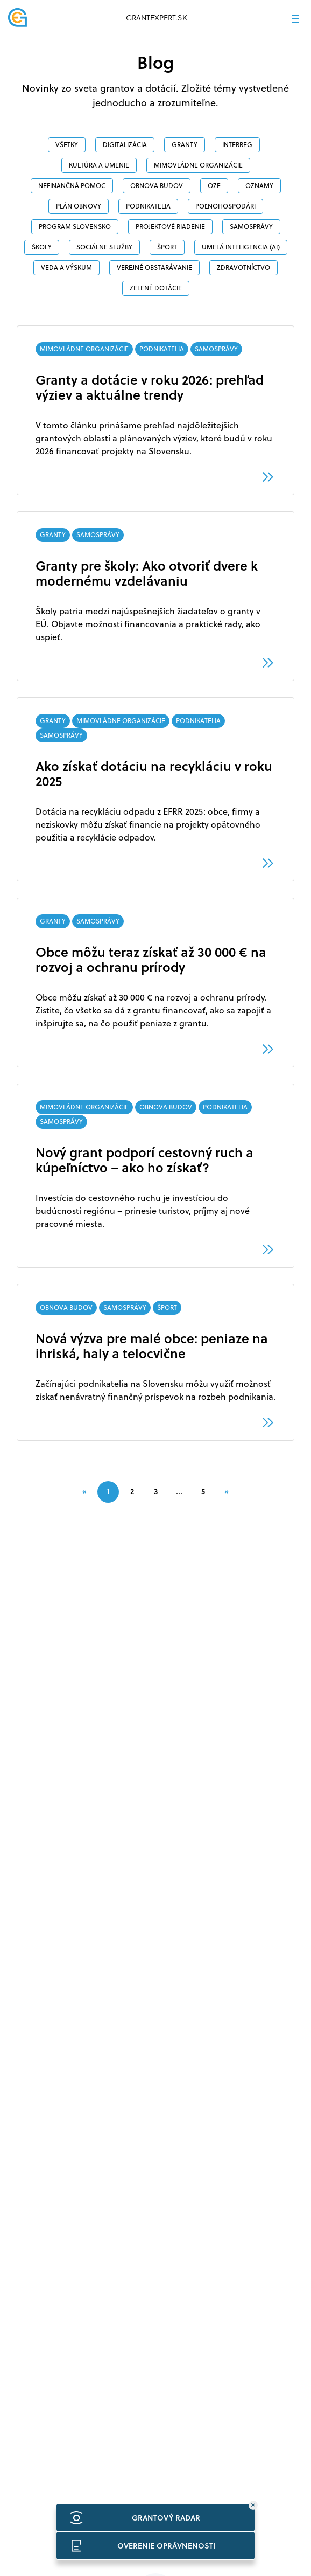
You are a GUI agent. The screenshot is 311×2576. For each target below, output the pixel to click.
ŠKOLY (42, 247)
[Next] (226, 1491)
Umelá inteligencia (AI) (241, 247)
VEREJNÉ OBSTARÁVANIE (154, 267)
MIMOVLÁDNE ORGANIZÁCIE (198, 165)
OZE (214, 185)
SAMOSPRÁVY (251, 226)
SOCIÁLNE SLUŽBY (104, 247)
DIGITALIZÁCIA (125, 144)
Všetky (66, 144)
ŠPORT (167, 247)
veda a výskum (66, 267)
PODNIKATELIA (148, 206)
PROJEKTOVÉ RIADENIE (170, 226)
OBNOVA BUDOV (156, 185)
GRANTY (184, 144)
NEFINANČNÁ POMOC (71, 185)
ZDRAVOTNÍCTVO (243, 267)
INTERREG (237, 144)
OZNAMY (259, 185)
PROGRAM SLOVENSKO (75, 226)
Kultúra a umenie (99, 165)
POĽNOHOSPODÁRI (225, 206)
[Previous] (84, 1491)
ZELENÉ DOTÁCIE (156, 288)
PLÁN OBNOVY (78, 206)
